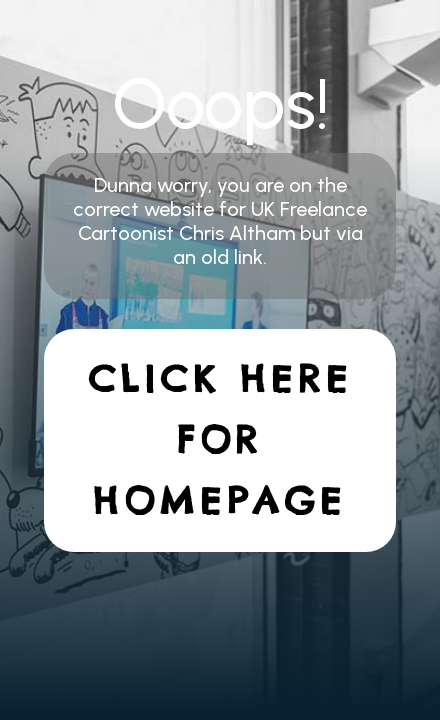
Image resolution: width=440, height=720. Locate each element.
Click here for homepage (220, 440)
